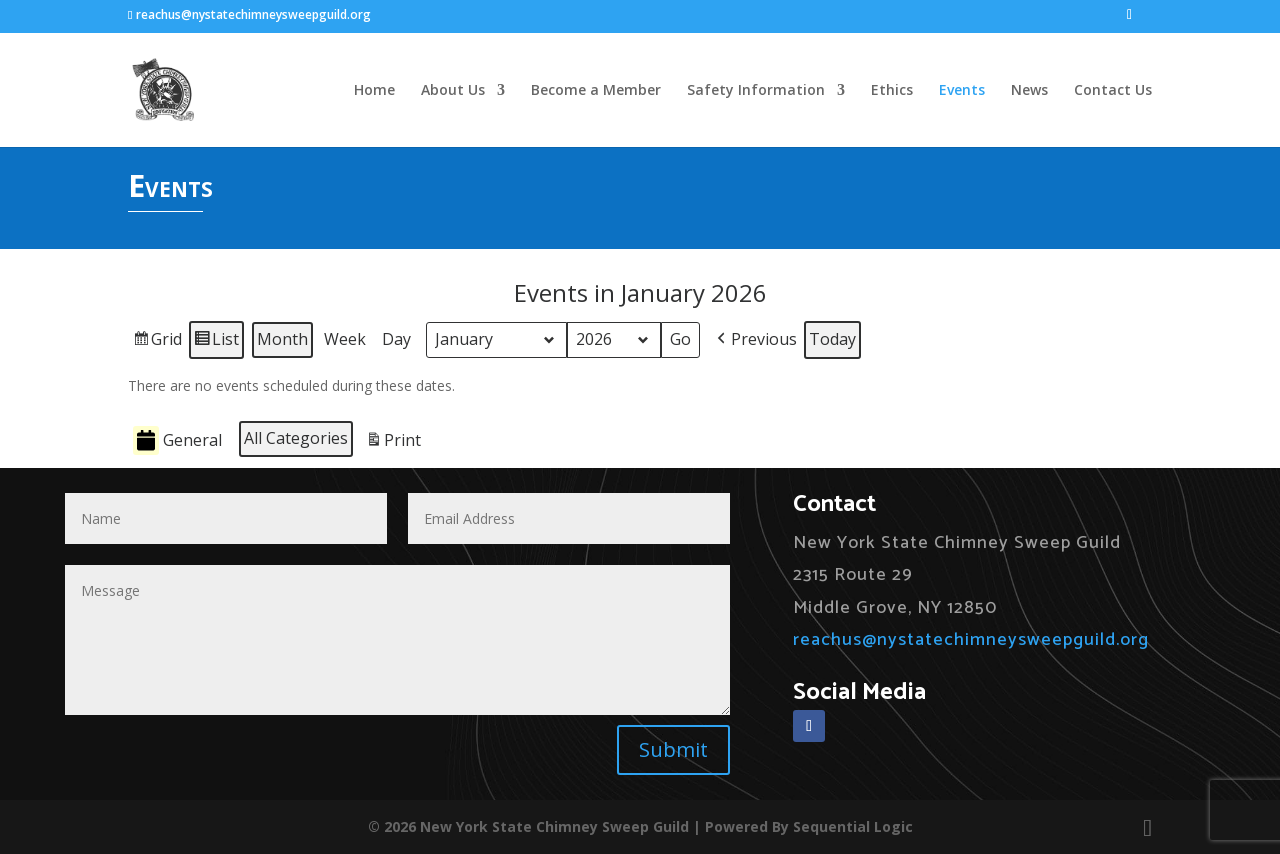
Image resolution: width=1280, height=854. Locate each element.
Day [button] (396, 339)
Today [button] (832, 339)
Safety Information (756, 91)
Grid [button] (157, 342)
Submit (673, 749)
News (1029, 91)
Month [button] (282, 339)
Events (962, 91)
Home (374, 91)
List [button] (216, 342)
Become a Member (596, 91)
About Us (453, 91)
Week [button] (345, 339)
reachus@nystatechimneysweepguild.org (971, 640)
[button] (755, 340)
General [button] (177, 440)
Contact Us (1113, 91)
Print (393, 443)
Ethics (892, 91)
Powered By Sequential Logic (809, 826)
